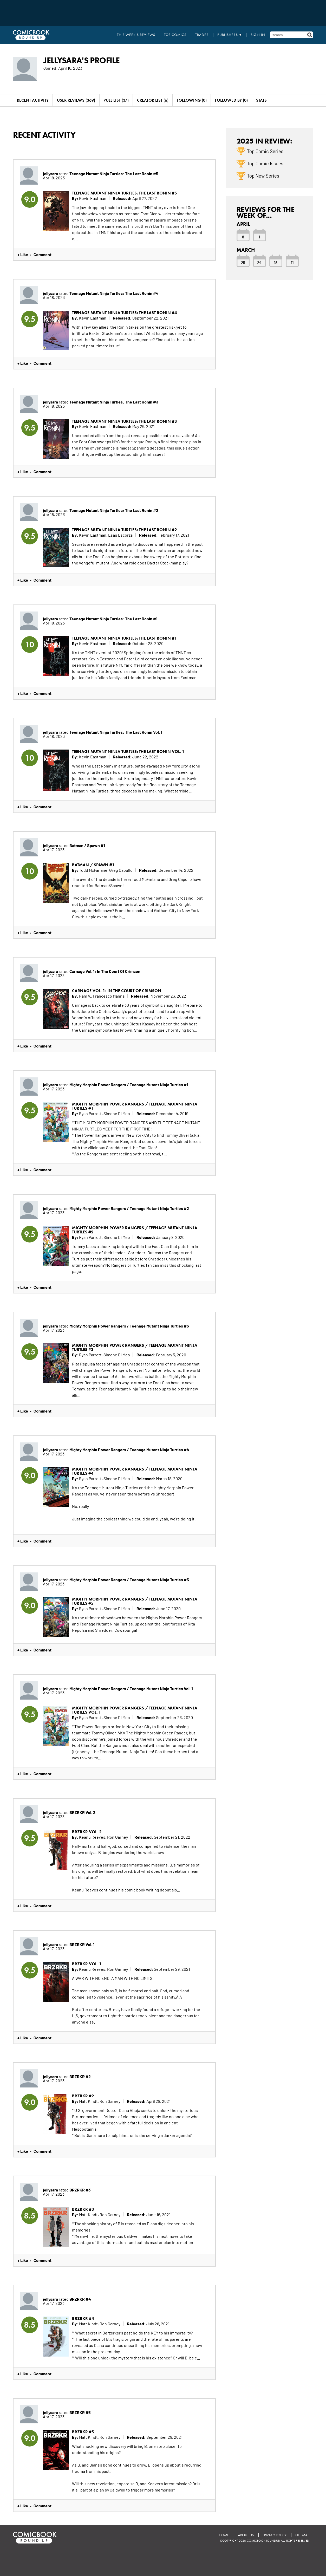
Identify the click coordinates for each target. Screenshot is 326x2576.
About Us (246, 2535)
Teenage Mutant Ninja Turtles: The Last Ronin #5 (113, 173)
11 (292, 262)
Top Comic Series (265, 151)
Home (224, 2535)
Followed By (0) (231, 100)
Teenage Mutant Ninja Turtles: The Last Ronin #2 (113, 510)
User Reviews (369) (76, 100)
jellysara (50, 173)
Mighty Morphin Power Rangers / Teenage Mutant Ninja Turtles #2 (129, 1208)
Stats (261, 100)
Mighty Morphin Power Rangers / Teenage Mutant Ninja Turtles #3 (129, 1326)
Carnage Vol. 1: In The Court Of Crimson (104, 971)
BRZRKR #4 (80, 2299)
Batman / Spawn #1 (87, 845)
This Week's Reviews (136, 35)
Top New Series (263, 175)
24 (259, 262)
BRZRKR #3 (80, 2190)
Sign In (258, 35)
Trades (201, 35)
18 (275, 262)
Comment (42, 254)
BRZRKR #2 (80, 2076)
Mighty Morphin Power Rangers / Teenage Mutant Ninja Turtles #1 (128, 1084)
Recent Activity (33, 100)
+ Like (22, 254)
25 (243, 262)
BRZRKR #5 (80, 2412)
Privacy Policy (274, 2535)
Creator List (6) (152, 100)
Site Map (302, 2535)
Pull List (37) (116, 100)
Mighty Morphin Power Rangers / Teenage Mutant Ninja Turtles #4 (129, 1449)
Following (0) (192, 100)
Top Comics (175, 35)
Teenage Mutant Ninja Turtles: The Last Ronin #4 (114, 293)
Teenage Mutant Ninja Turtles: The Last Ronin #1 (113, 618)
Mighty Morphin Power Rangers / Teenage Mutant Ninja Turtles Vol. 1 (131, 1688)
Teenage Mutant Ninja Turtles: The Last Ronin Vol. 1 (115, 732)
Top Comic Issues (265, 163)
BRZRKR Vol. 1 (82, 1944)
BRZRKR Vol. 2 (82, 1812)
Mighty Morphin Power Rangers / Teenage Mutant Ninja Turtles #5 (129, 1579)
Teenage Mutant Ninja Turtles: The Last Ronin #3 (113, 402)
